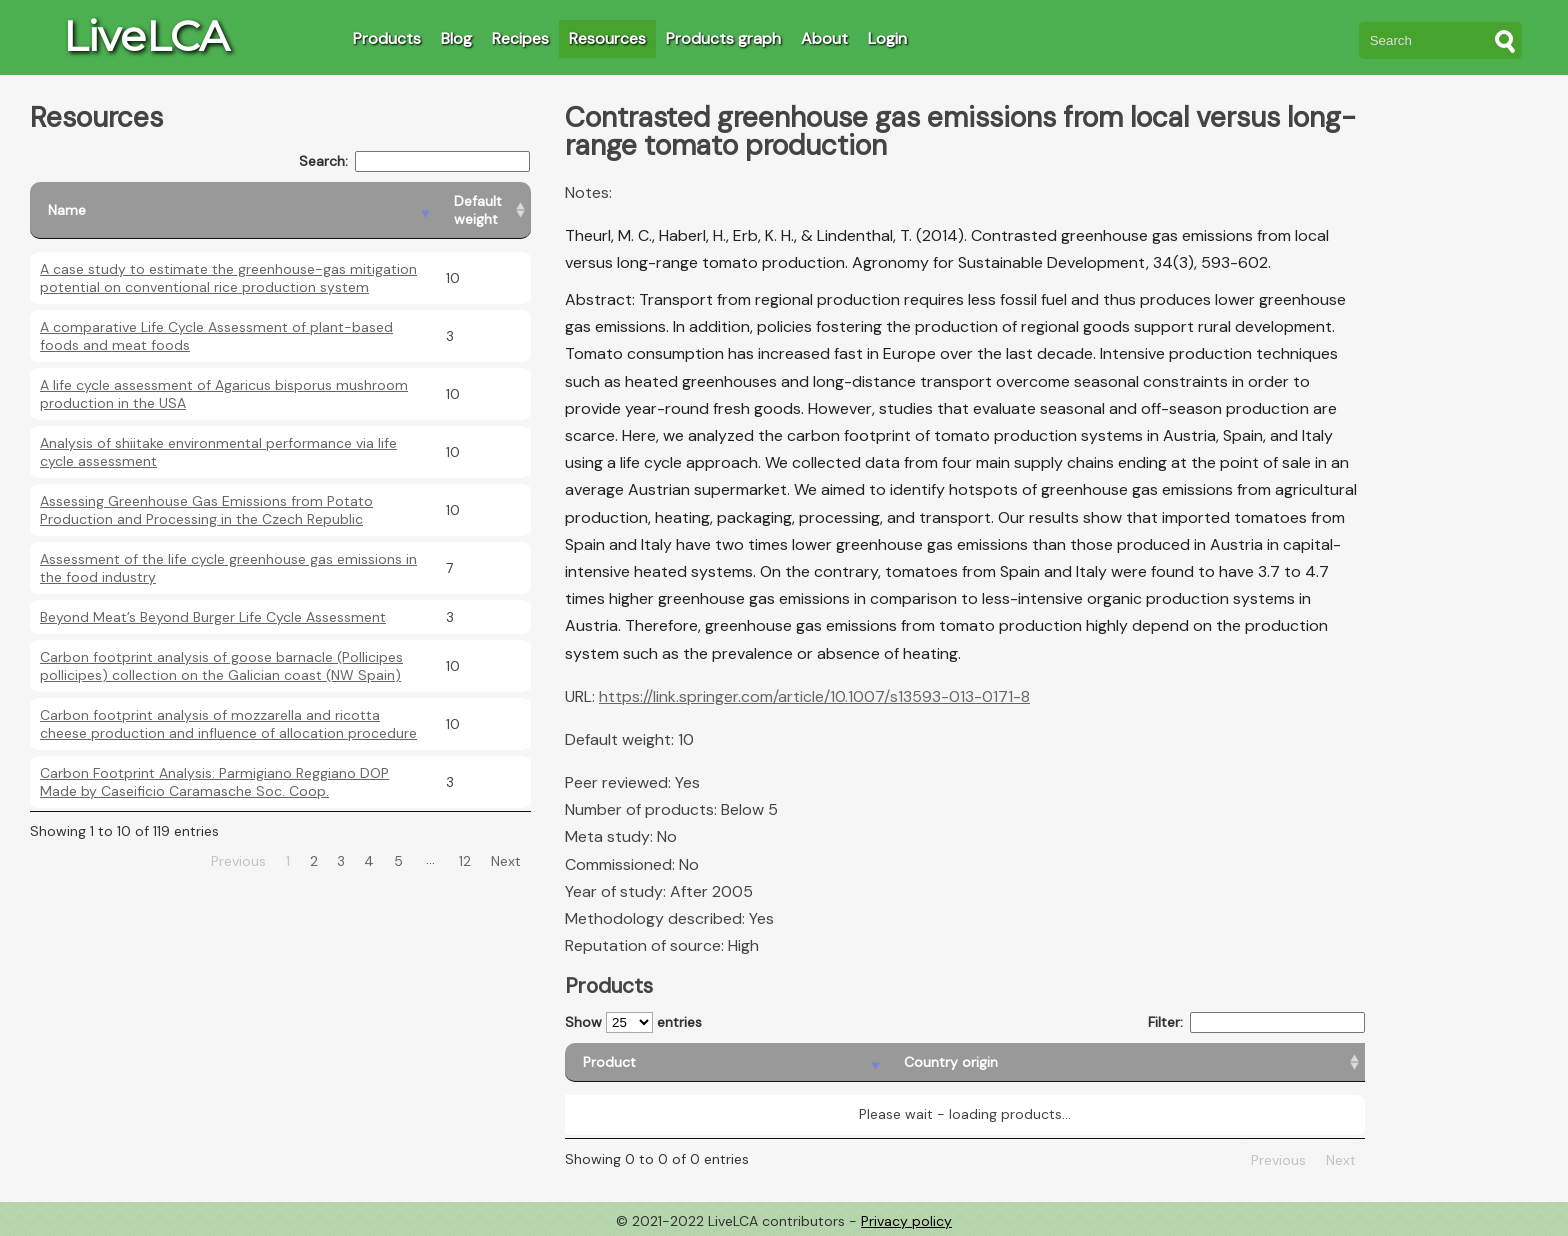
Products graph (723, 38)
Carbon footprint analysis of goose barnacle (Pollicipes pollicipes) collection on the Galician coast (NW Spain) (221, 666)
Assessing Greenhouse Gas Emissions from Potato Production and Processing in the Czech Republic (206, 510)
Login (887, 38)
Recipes (520, 38)
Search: (414, 161)
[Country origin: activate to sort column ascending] (873, 1062)
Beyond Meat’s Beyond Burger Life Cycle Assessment (213, 617)
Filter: (1256, 1022)
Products (387, 38)
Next (506, 861)
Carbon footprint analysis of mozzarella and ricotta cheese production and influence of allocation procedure (228, 724)
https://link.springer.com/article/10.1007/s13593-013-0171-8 (814, 696)
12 (465, 861)
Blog (456, 38)
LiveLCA (146, 36)
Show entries (633, 1022)
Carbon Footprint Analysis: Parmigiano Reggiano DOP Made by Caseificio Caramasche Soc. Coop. (214, 782)
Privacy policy (906, 1221)
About (824, 38)
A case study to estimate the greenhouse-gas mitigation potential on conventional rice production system (228, 278)
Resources (607, 38)
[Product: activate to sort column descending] (653, 1062)
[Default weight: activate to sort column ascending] (483, 210)
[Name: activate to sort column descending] (233, 210)
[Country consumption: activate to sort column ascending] (1185, 1062)
